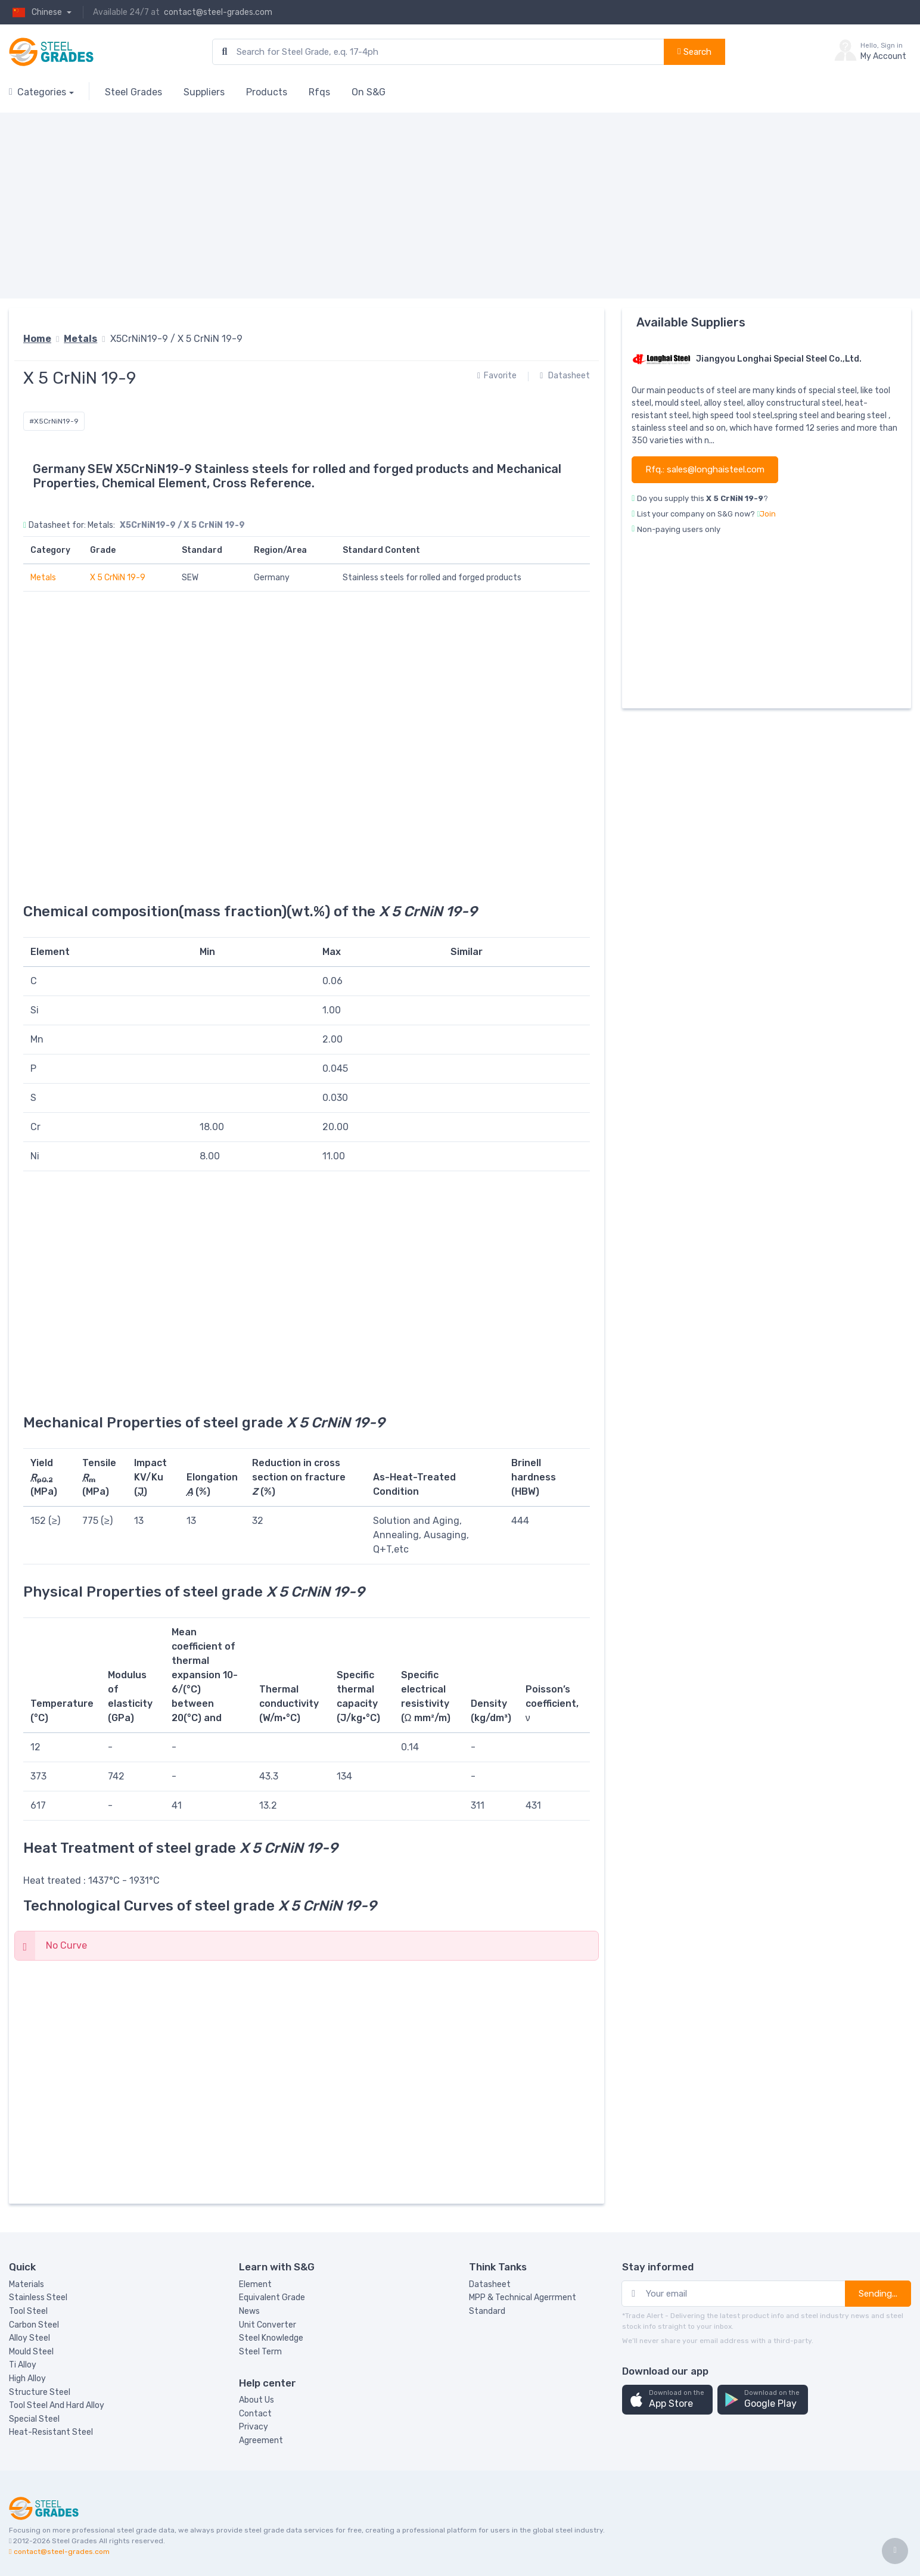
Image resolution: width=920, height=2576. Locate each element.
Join (768, 513)
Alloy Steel (29, 2338)
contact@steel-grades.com (218, 12)
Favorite (497, 376)
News (249, 2311)
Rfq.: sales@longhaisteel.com (704, 469)
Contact (255, 2414)
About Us (256, 2400)
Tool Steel (28, 2311)
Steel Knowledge (271, 2338)
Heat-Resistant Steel (51, 2432)
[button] (667, 2400)
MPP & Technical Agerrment (522, 2297)
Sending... (878, 2293)
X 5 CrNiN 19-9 (117, 578)
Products (266, 92)
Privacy (253, 2427)
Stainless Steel (38, 2297)
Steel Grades (133, 92)
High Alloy (27, 2378)
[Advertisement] (366, 205)
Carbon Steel (34, 2325)
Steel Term (260, 2352)
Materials (26, 2284)
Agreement (261, 2440)
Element (255, 2284)
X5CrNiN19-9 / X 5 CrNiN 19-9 (176, 338)
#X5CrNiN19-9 (54, 421)
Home (37, 338)
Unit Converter (267, 2325)
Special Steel (34, 2419)
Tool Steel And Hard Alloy (56, 2405)
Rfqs (319, 92)
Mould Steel (31, 2352)
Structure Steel (39, 2392)
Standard (487, 2311)
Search (694, 51)
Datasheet (565, 376)
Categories (37, 92)
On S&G (369, 92)
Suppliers (204, 92)
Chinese (36, 12)
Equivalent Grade (272, 2297)
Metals (80, 338)
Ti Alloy (22, 2365)
